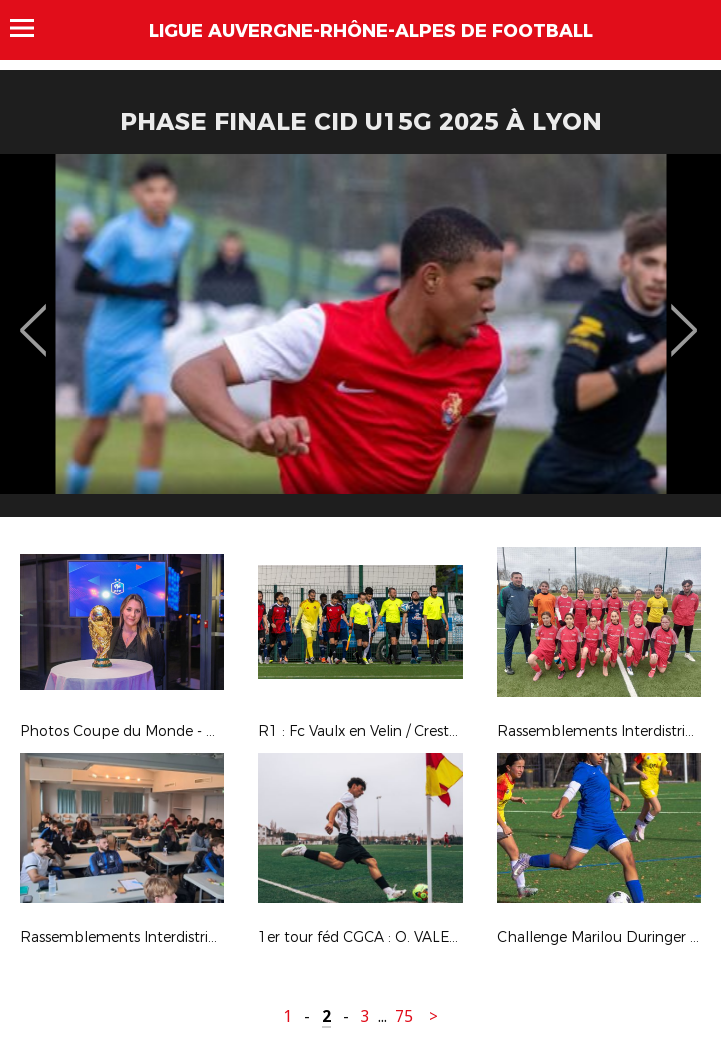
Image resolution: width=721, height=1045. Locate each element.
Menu (31, 28)
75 (404, 1016)
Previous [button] (33, 316)
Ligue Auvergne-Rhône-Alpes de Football (371, 31)
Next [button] (684, 316)
